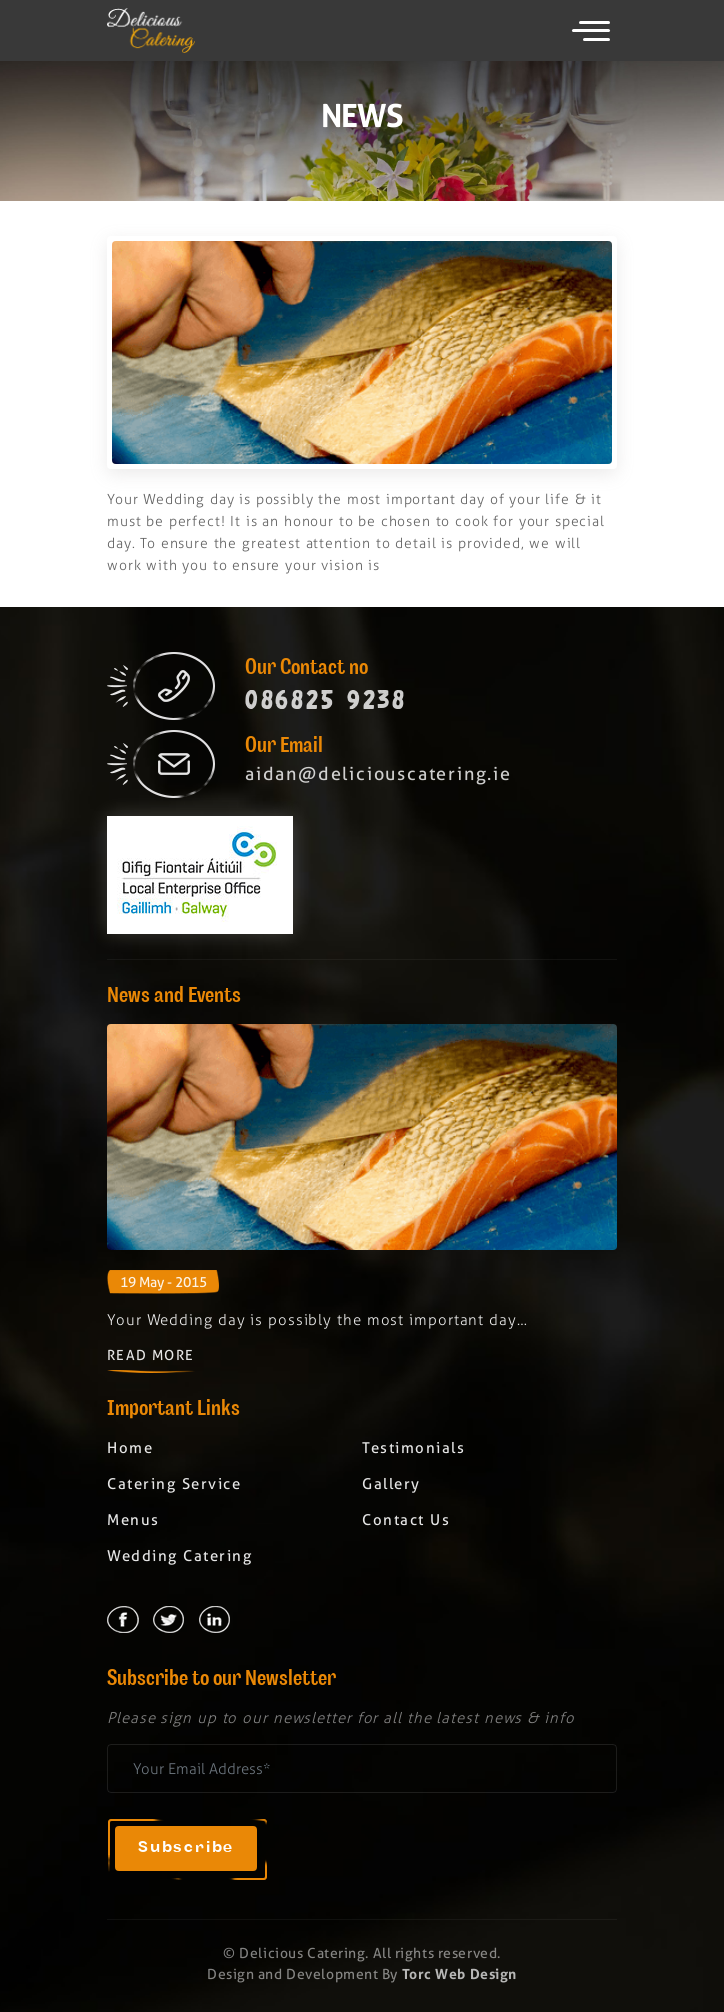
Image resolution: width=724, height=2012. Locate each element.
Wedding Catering (179, 1556)
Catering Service (174, 1484)
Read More (151, 1355)
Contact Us (406, 1520)
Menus (133, 1520)
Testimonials (413, 1448)
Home (130, 1448)
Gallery (391, 1484)
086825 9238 (326, 700)
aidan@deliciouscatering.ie (378, 773)
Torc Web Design (459, 1974)
